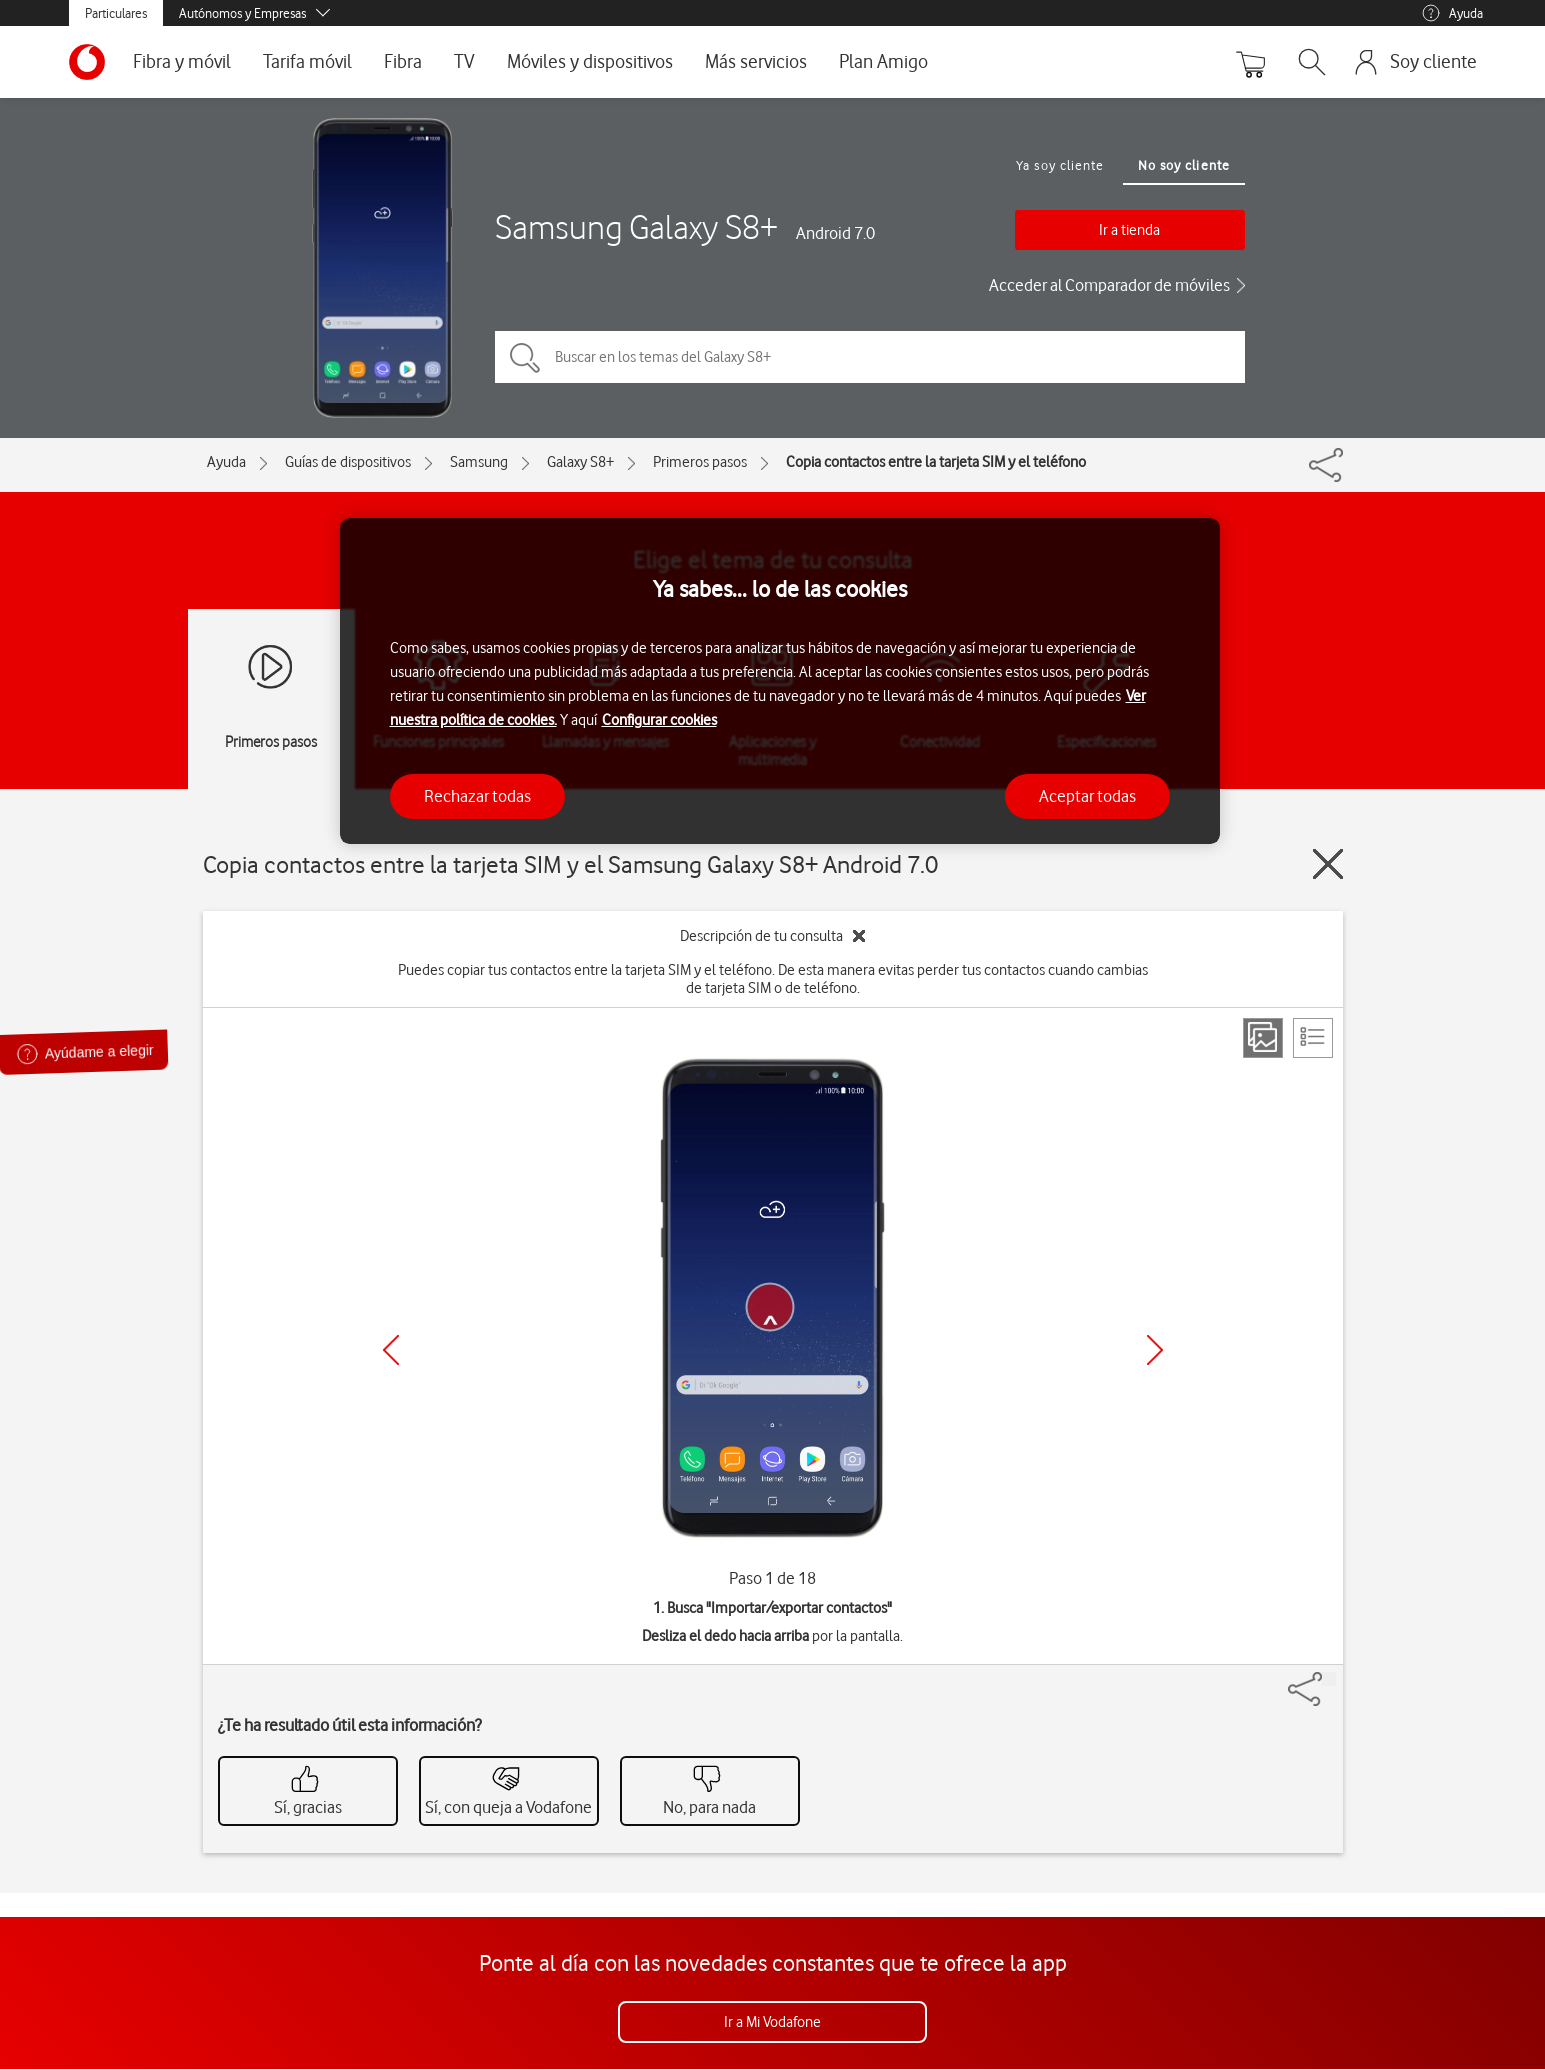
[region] (780, 681)
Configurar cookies (659, 720)
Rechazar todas (477, 796)
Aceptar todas (1087, 796)
